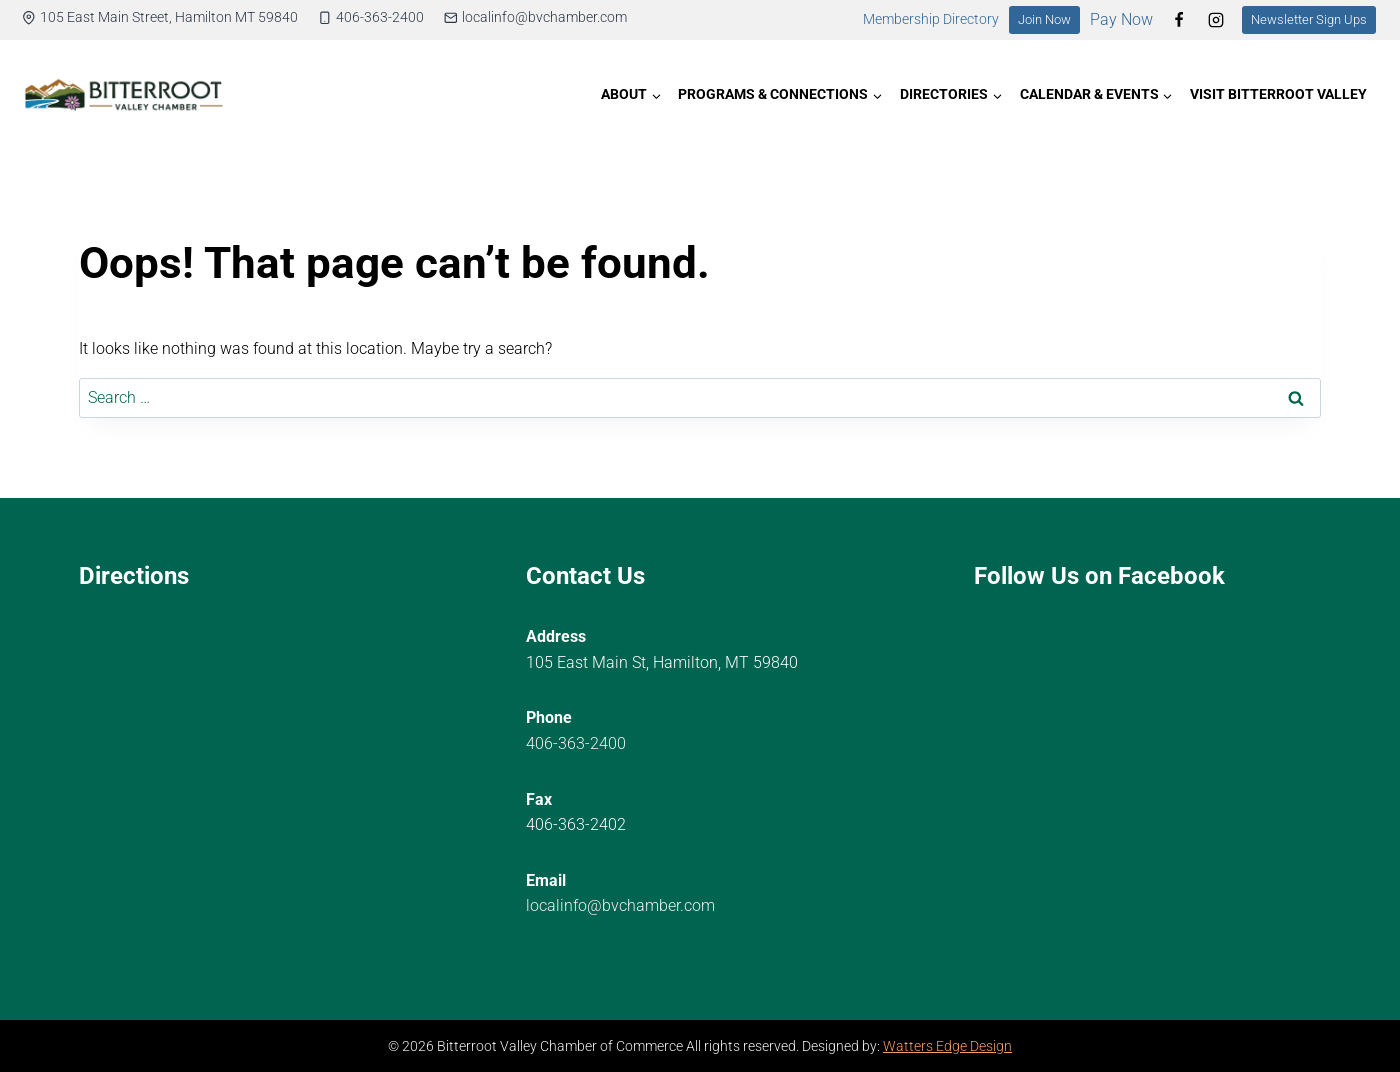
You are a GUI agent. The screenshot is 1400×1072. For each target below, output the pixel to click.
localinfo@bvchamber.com (620, 905)
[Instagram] (1216, 20)
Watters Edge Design (947, 1046)
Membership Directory (931, 19)
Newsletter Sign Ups (1309, 19)
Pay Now (1121, 19)
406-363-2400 (576, 743)
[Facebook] (1179, 20)
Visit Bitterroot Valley (1278, 94)
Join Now (1044, 19)
